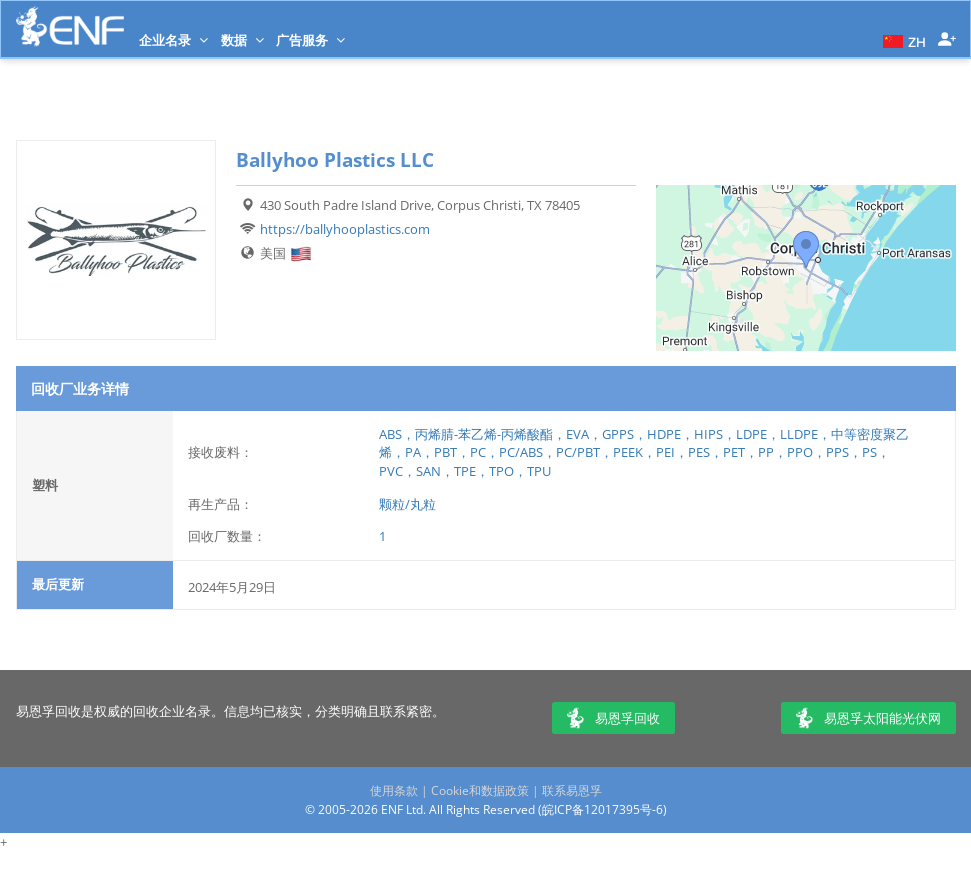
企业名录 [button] (173, 40)
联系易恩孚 (572, 790)
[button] (902, 40)
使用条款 (394, 790)
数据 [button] (242, 40)
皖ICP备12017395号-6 (602, 809)
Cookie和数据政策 (480, 790)
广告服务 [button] (310, 40)
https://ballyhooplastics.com (345, 229)
